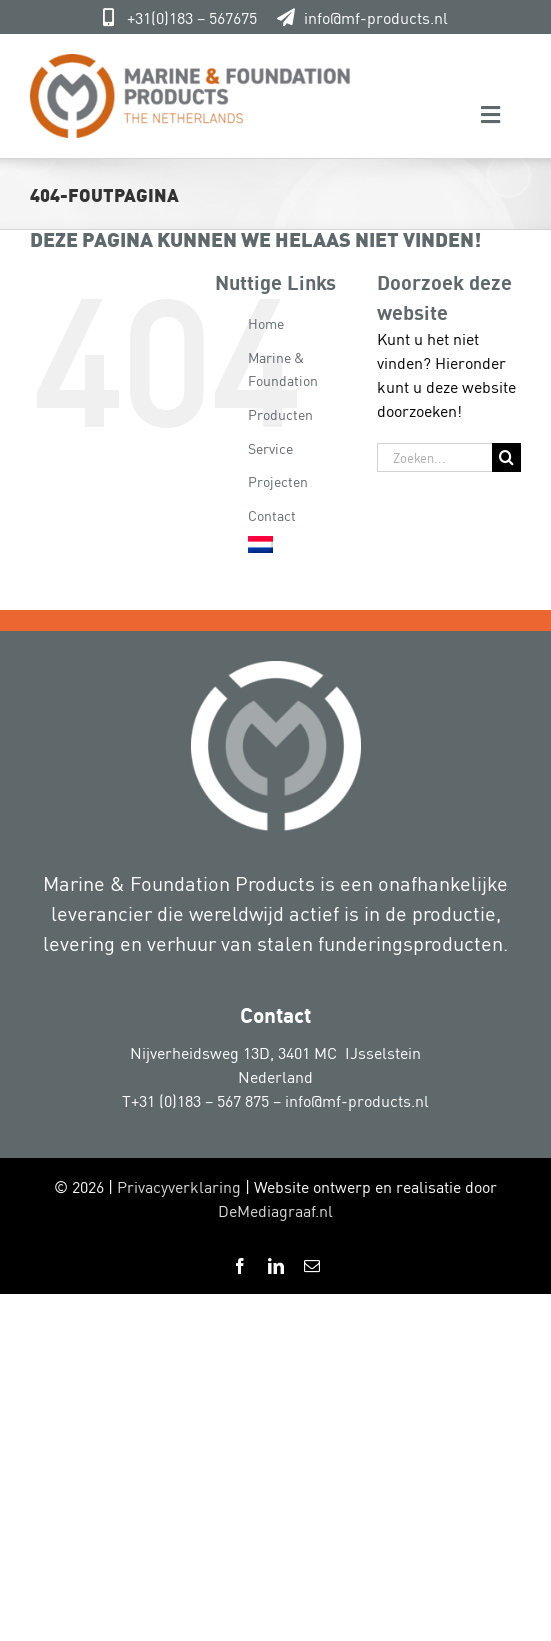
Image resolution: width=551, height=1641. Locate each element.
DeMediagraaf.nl (275, 1210)
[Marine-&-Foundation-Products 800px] (190, 62)
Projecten (278, 480)
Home (266, 322)
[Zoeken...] (434, 457)
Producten (280, 413)
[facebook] (240, 1266)
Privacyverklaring (179, 1186)
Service (270, 447)
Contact (272, 514)
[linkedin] (276, 1266)
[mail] (312, 1266)
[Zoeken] (506, 457)
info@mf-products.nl (376, 17)
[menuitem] (297, 544)
